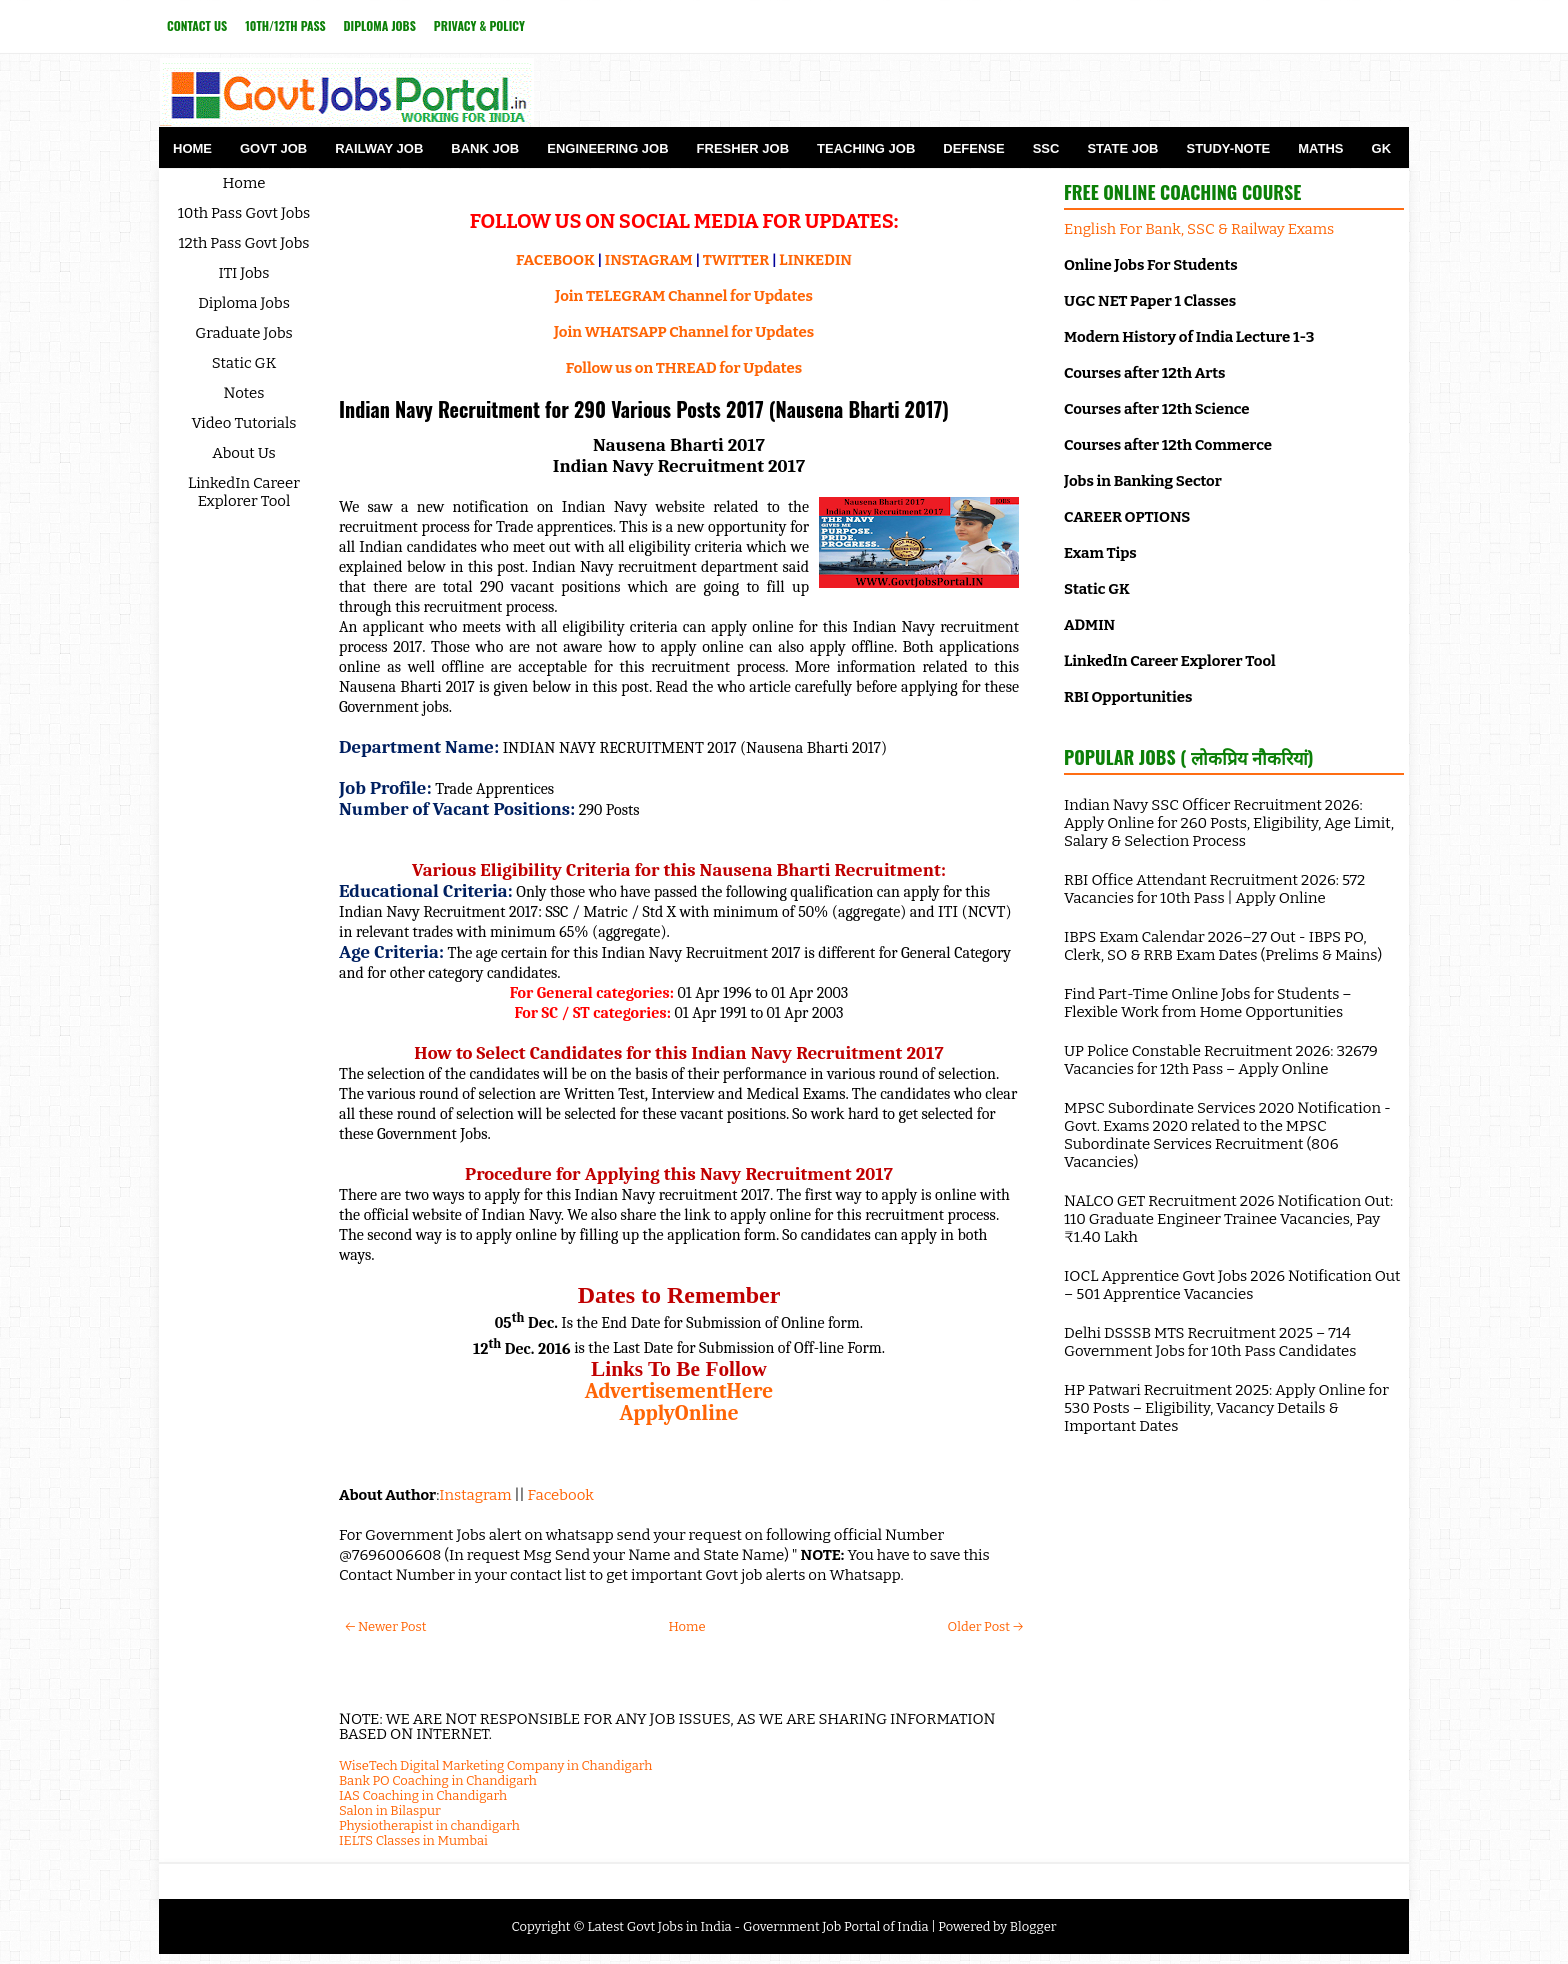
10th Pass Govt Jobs (244, 213)
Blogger (1033, 1926)
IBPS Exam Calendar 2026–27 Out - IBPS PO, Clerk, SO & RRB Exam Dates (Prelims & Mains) (1223, 946)
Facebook (561, 1495)
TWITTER (736, 260)
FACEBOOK (555, 260)
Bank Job (485, 148)
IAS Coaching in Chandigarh (423, 1795)
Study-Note (1228, 148)
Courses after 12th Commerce (1168, 445)
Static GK (244, 363)
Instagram (475, 1495)
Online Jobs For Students (1151, 265)
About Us (244, 453)
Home (192, 148)
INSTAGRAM (649, 260)
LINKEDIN (815, 260)
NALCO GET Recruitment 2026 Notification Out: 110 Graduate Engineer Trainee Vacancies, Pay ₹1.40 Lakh (1228, 1219)
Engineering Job (607, 148)
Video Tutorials (244, 423)
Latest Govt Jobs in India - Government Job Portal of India (757, 1926)
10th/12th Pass (285, 25)
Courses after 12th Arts (1144, 373)
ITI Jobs (244, 273)
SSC (1046, 148)
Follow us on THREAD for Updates (684, 368)
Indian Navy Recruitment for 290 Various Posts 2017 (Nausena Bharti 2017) (644, 409)
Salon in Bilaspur (390, 1810)
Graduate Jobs (244, 333)
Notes (244, 393)
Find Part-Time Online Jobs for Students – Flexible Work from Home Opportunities (1208, 1003)
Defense (973, 148)
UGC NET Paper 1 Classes (1150, 301)
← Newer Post (385, 1626)
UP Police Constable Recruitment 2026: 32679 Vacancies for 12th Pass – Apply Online (1221, 1060)
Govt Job (273, 148)
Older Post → (985, 1626)
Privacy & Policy (479, 25)
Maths (1320, 148)
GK (1382, 148)
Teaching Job (866, 148)
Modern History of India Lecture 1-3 (1189, 337)
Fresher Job (743, 148)
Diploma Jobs (380, 25)
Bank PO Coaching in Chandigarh (438, 1780)
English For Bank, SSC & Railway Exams (1199, 229)
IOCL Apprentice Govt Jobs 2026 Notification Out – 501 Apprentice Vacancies (1232, 1285)
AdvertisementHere (679, 1391)
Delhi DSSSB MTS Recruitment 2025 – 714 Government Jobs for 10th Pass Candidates (1210, 1342)
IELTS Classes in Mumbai (413, 1840)
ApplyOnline (678, 1413)
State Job (1122, 148)
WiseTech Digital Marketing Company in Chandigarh (495, 1765)
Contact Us (197, 25)
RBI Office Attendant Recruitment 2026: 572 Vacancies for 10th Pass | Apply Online (1214, 889)
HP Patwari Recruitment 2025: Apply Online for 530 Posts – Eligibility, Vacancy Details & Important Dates (1226, 1408)
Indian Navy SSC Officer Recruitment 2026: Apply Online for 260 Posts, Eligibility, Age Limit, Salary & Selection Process (1229, 823)
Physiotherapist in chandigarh (429, 1825)
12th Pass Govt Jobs (243, 243)
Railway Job (379, 148)
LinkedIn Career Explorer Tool (244, 492)
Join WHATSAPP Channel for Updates (684, 332)
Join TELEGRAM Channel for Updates (684, 296)
